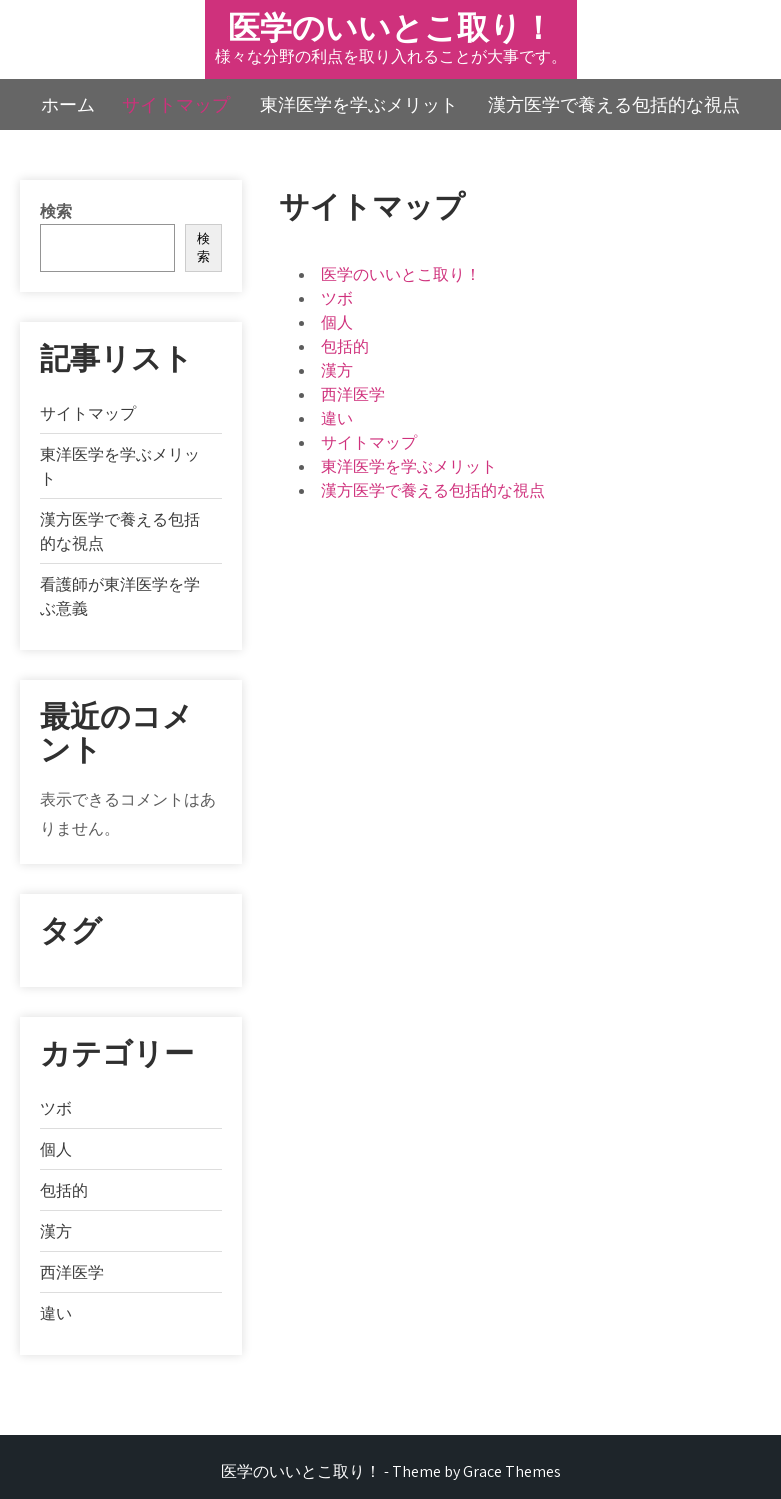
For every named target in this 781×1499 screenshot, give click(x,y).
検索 (56, 211)
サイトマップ (176, 104)
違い (337, 418)
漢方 (337, 370)
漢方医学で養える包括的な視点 (614, 104)
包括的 (345, 346)
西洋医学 (353, 394)
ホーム (68, 104)
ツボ (337, 298)
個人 (337, 322)
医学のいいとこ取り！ (391, 27)
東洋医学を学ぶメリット (359, 104)
